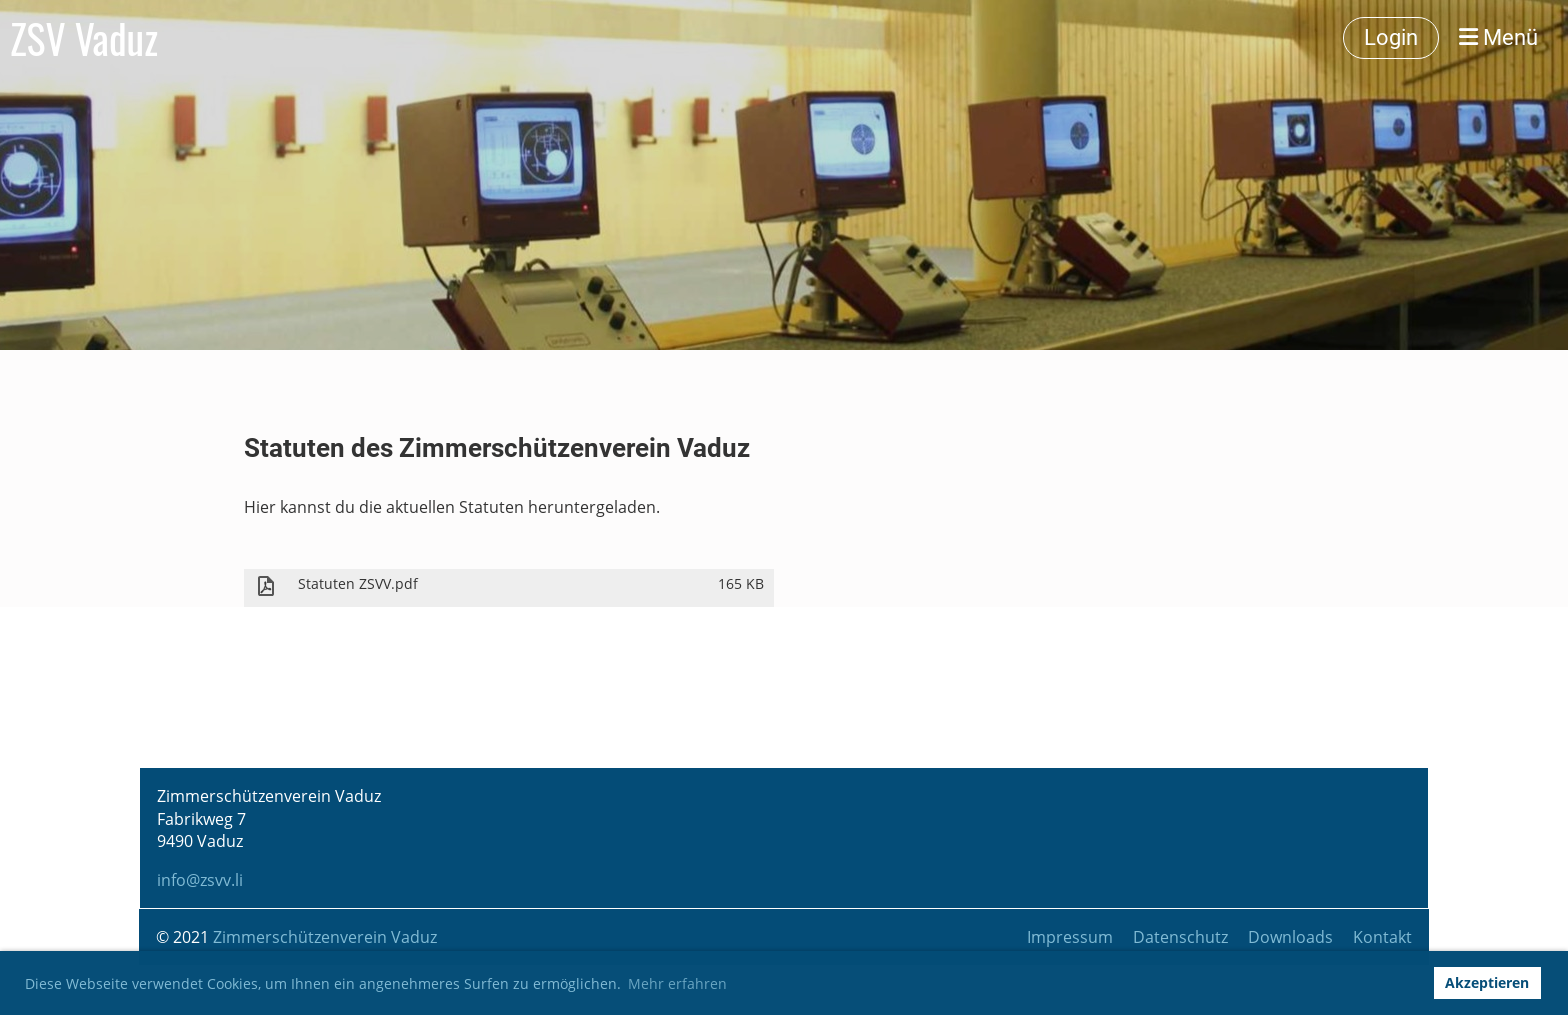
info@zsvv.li (200, 880)
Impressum (1070, 937)
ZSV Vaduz (84, 38)
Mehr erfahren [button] (677, 983)
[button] (1411, 983)
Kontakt (1382, 937)
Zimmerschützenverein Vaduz (325, 937)
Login (1391, 37)
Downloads (1290, 937)
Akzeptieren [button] (1487, 982)
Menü (1498, 37)
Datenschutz (1180, 937)
